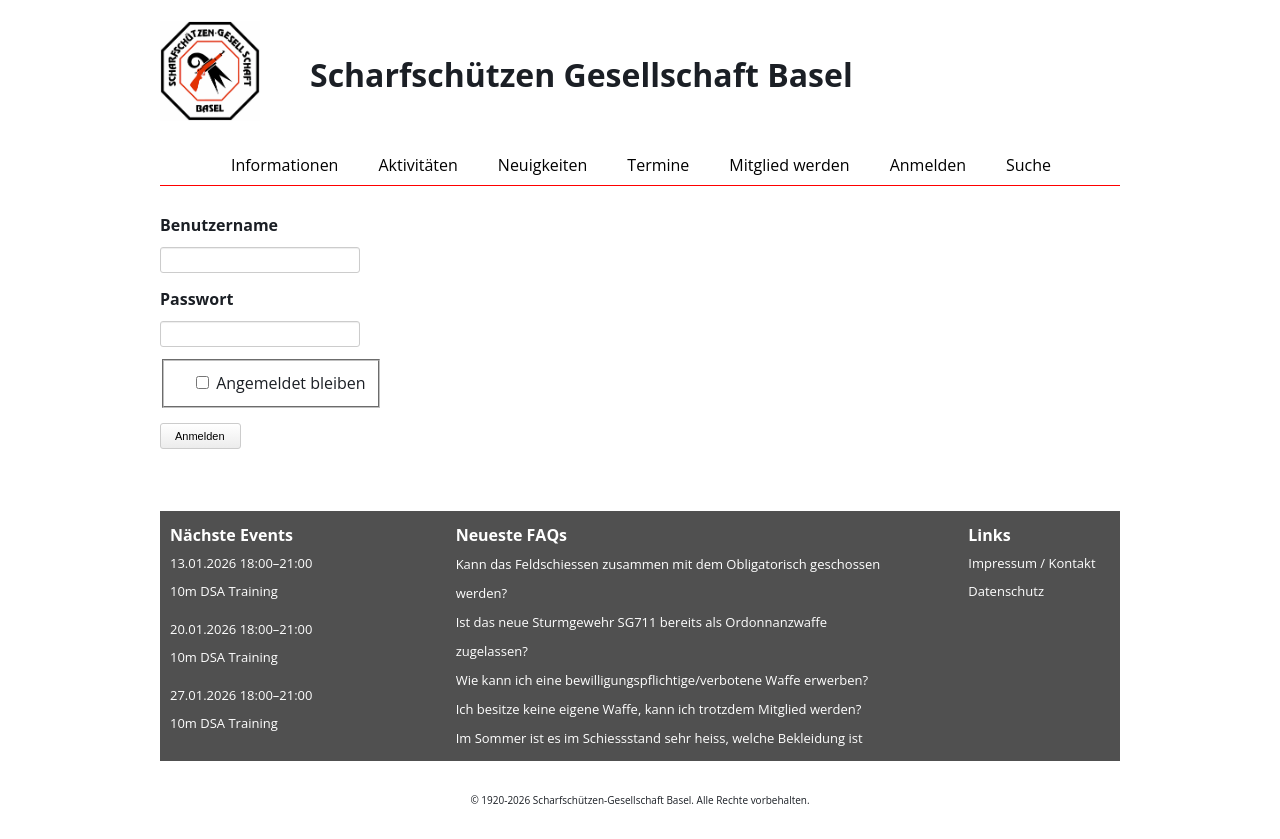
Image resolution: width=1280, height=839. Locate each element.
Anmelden (928, 165)
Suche (1028, 165)
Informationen (285, 165)
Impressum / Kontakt (1031, 563)
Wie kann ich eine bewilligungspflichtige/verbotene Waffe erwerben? (662, 680)
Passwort (196, 299)
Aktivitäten (417, 165)
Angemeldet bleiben (291, 382)
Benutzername (219, 225)
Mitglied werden (789, 165)
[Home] (235, 75)
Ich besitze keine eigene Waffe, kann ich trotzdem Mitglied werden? (659, 709)
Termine (658, 165)
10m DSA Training (224, 591)
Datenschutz (1006, 591)
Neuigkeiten (543, 165)
